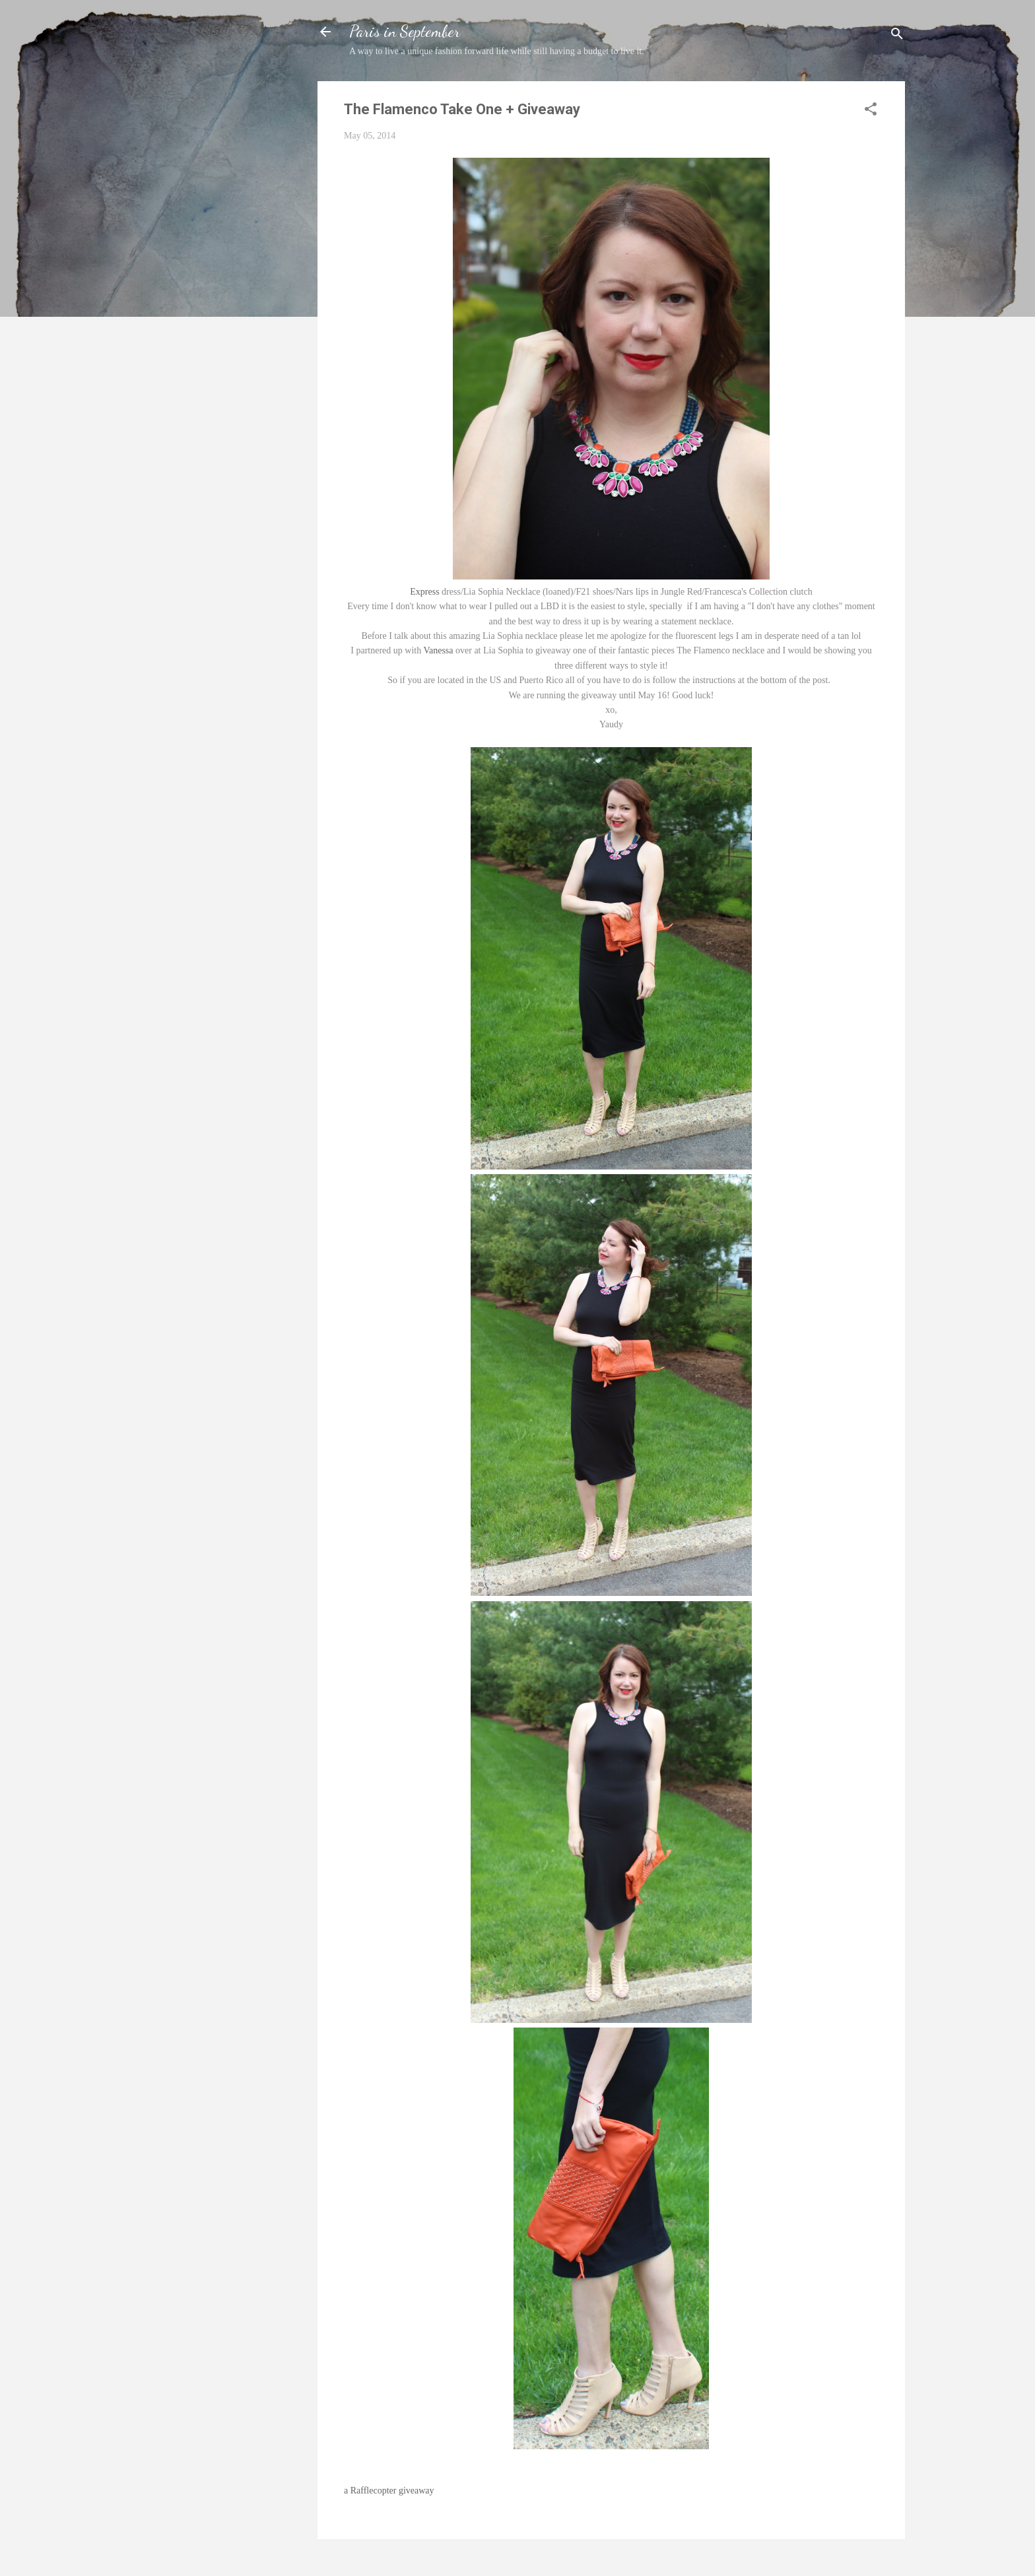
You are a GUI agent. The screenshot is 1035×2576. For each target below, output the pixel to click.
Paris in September (404, 31)
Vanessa (438, 650)
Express (424, 592)
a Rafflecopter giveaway (389, 2490)
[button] (871, 111)
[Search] (897, 36)
